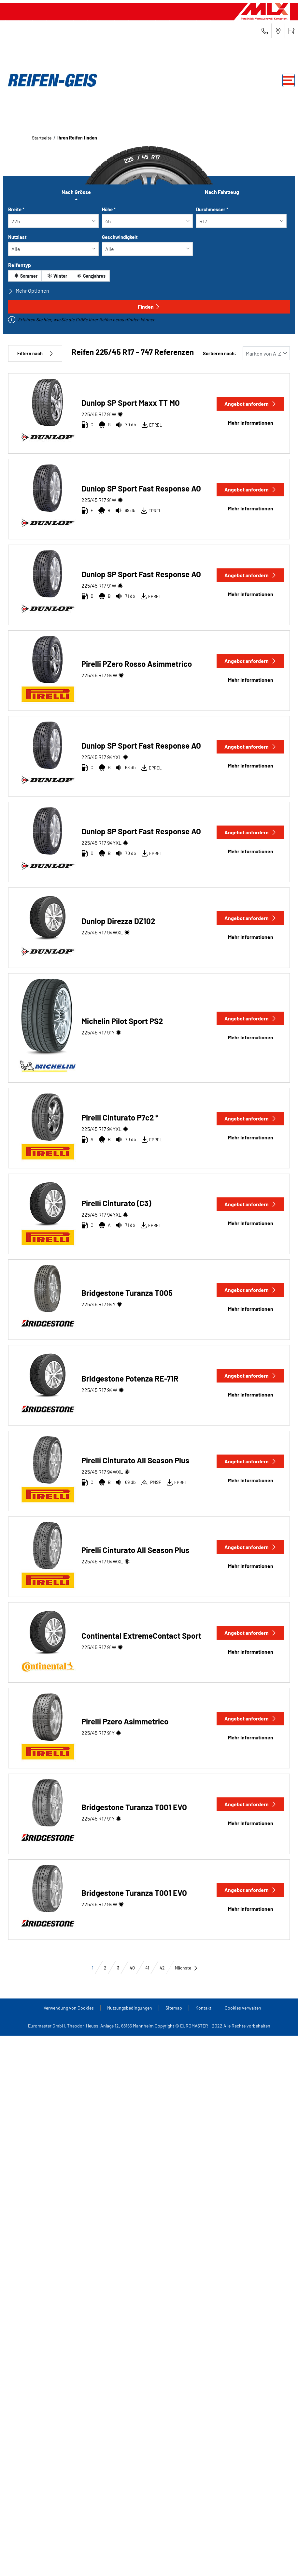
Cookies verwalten (243, 2008)
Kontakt (203, 2008)
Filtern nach (35, 353)
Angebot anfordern (250, 404)
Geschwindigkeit (120, 237)
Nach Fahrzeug (222, 192)
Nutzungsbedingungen (129, 2008)
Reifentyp (19, 265)
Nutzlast (17, 237)
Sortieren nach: (219, 353)
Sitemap (173, 2008)
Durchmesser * (212, 209)
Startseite (41, 137)
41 (147, 1967)
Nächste (186, 1967)
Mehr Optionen (28, 290)
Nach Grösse (76, 192)
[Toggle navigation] (288, 80)
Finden (149, 306)
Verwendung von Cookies (69, 2008)
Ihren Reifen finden (77, 137)
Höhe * (109, 209)
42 (162, 1967)
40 (132, 1967)
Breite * (16, 209)
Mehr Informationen (250, 422)
